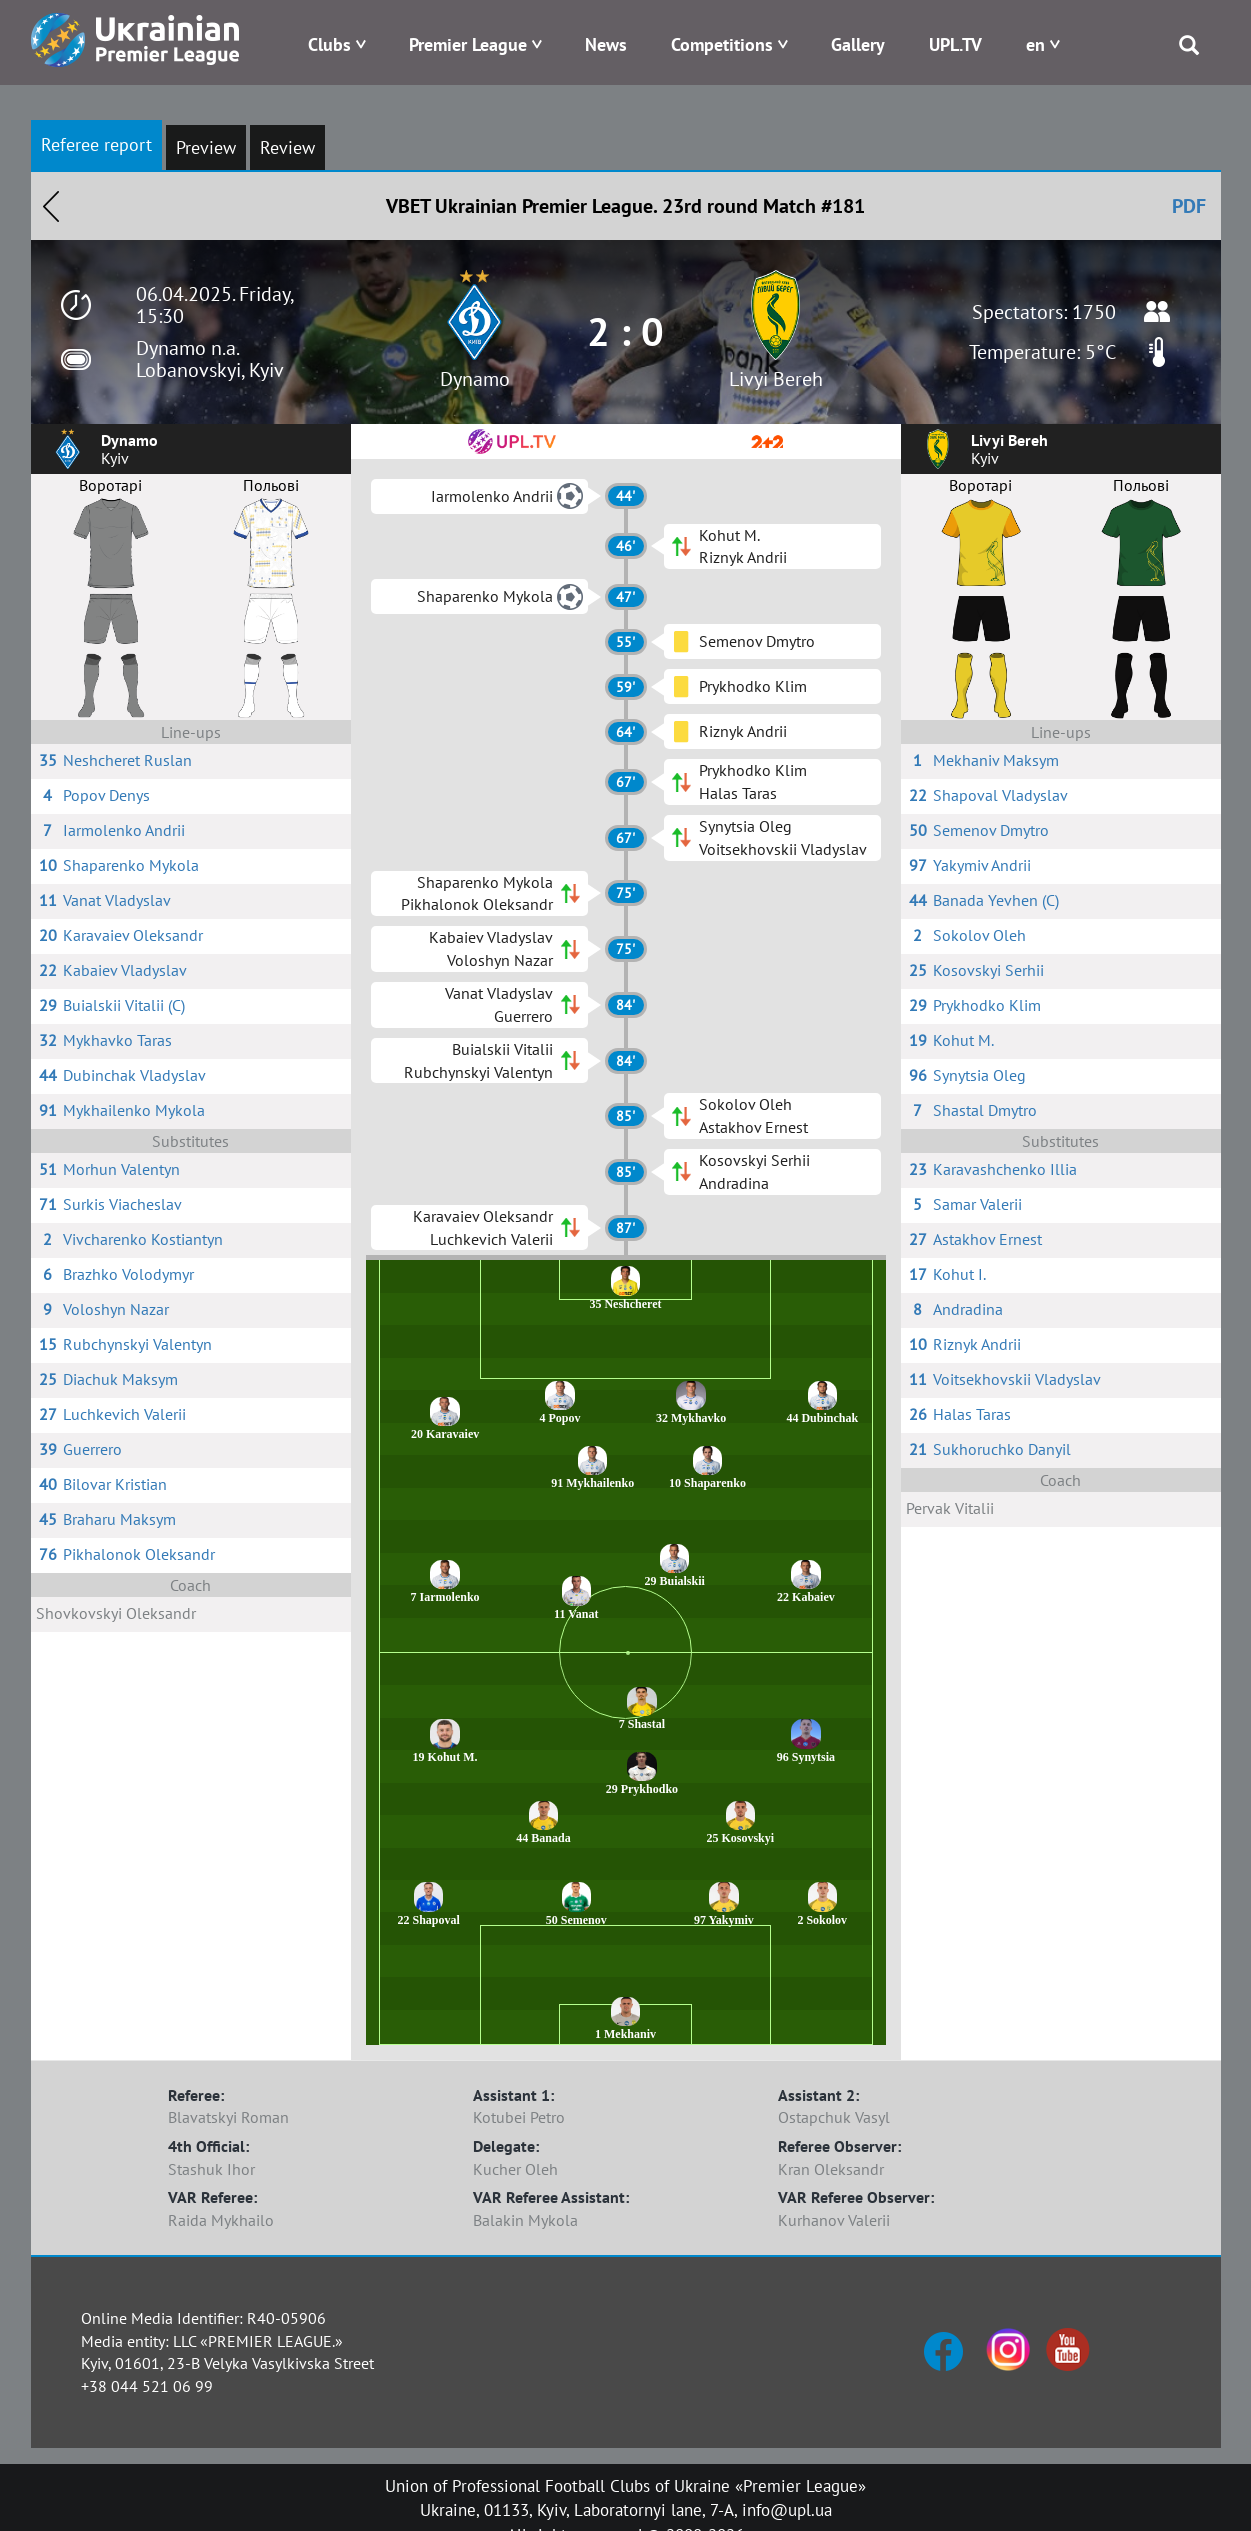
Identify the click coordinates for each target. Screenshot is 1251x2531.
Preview (206, 147)
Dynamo (475, 379)
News (606, 44)
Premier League (468, 44)
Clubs (329, 44)
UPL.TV (955, 44)
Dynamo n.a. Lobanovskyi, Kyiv (210, 359)
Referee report (96, 144)
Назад (51, 206)
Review (287, 147)
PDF (1189, 206)
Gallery (858, 44)
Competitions (722, 44)
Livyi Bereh (776, 379)
